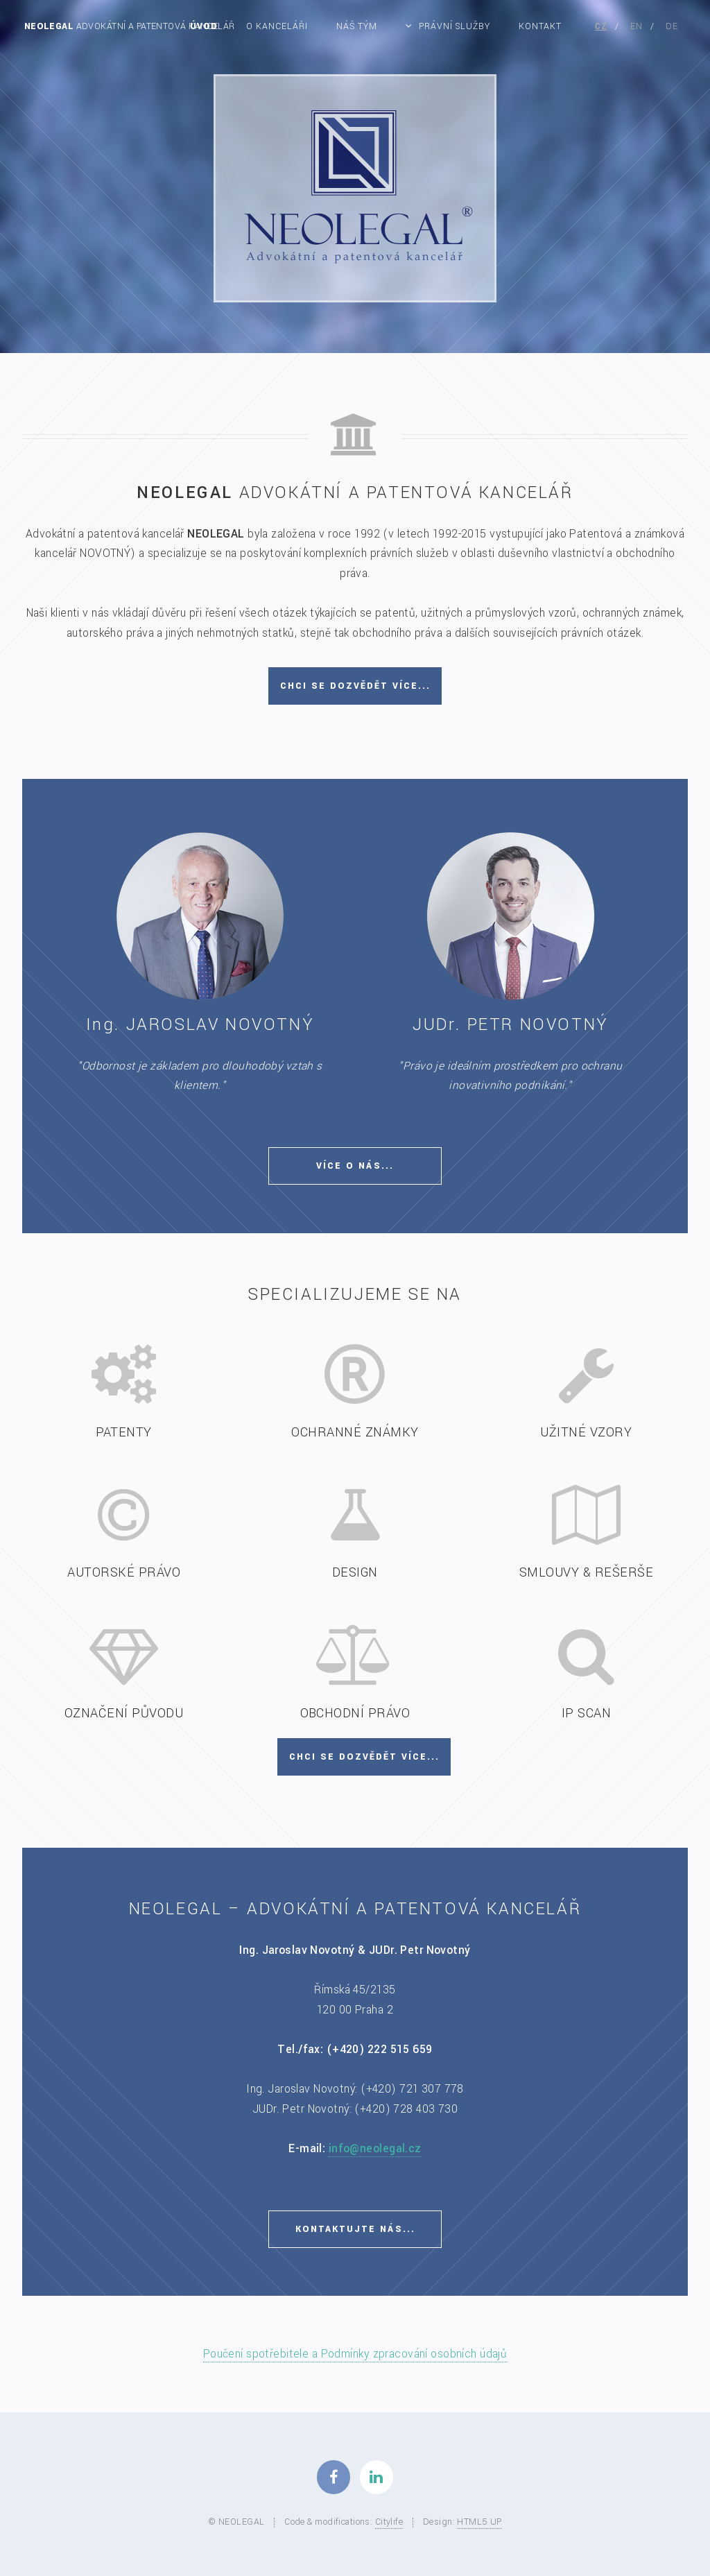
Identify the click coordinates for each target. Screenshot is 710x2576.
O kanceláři (277, 26)
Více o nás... (355, 1166)
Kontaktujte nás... (355, 2229)
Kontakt (540, 26)
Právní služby (455, 26)
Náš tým (356, 26)
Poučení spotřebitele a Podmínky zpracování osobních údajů (355, 2354)
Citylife (389, 2522)
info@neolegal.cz (375, 2148)
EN (636, 26)
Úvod (204, 26)
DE (672, 26)
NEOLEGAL (129, 26)
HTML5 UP (479, 2522)
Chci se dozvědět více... (355, 686)
